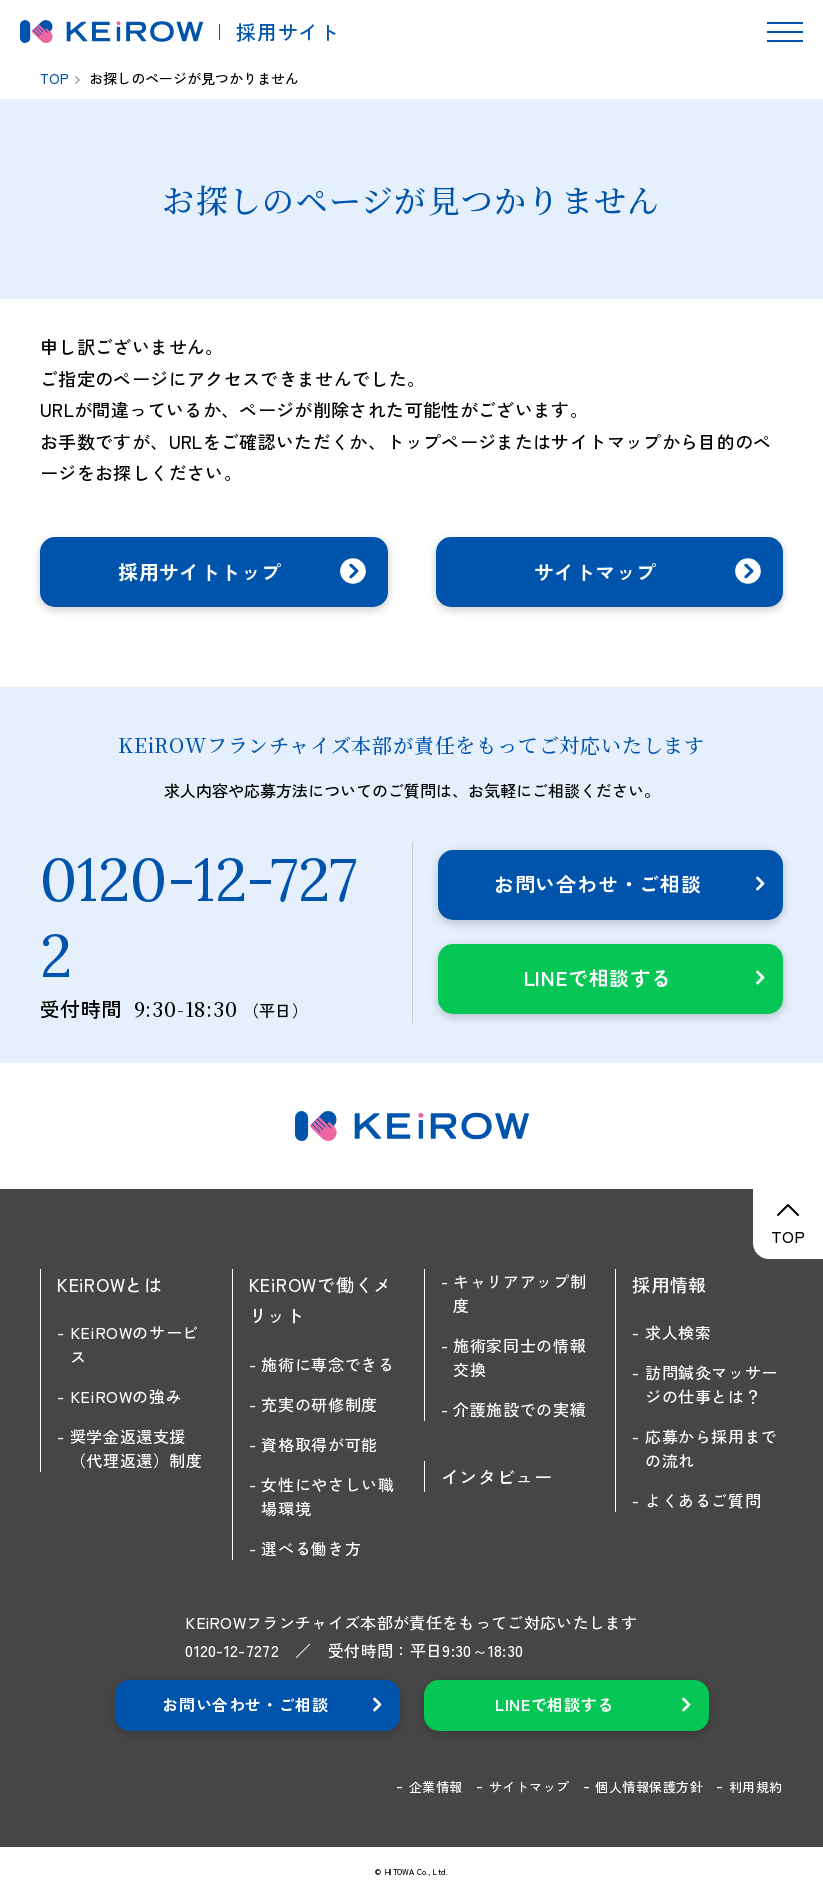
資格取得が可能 (319, 1444)
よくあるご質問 (703, 1500)
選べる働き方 (311, 1548)
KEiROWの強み (126, 1396)
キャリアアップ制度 (519, 1293)
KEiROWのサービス (134, 1344)
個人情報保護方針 (649, 1786)
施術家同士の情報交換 (519, 1357)
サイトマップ (529, 1786)
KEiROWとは (110, 1284)
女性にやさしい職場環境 (327, 1496)
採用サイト (288, 32)
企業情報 (436, 1786)
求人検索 (678, 1332)
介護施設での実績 (519, 1409)
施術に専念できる (327, 1364)
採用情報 (669, 1284)
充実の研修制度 (319, 1404)
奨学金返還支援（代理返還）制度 (136, 1448)
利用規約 (756, 1786)
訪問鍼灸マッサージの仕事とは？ (711, 1384)
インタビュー (497, 1476)
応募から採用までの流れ (711, 1448)
